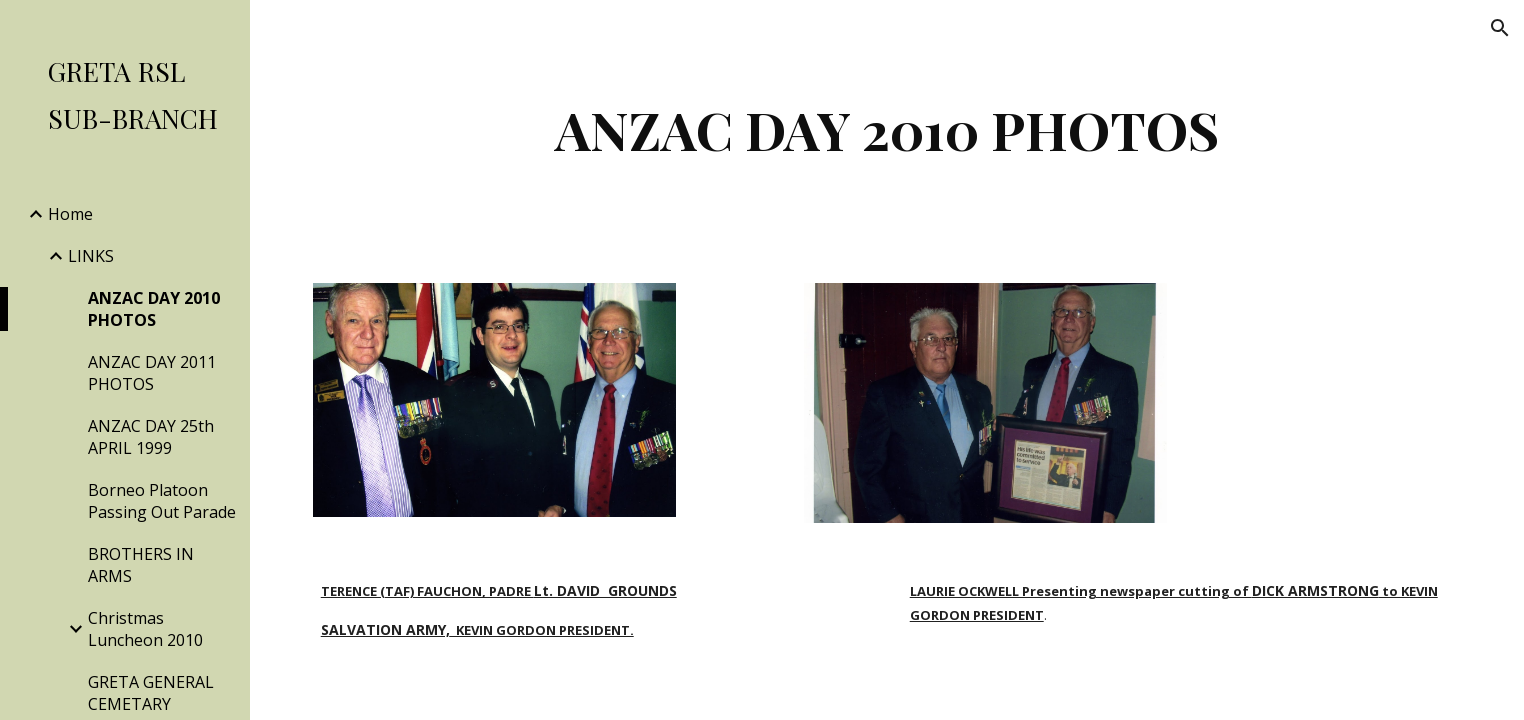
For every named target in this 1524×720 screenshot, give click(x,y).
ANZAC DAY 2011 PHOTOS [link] (152, 373)
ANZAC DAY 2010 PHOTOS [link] (154, 309)
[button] (1500, 28)
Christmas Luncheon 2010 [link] (145, 629)
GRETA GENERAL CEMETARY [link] (151, 693)
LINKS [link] (91, 256)
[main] (887, 129)
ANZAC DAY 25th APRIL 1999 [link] (151, 437)
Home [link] (70, 214)
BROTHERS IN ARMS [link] (141, 565)
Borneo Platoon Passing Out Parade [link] (162, 501)
